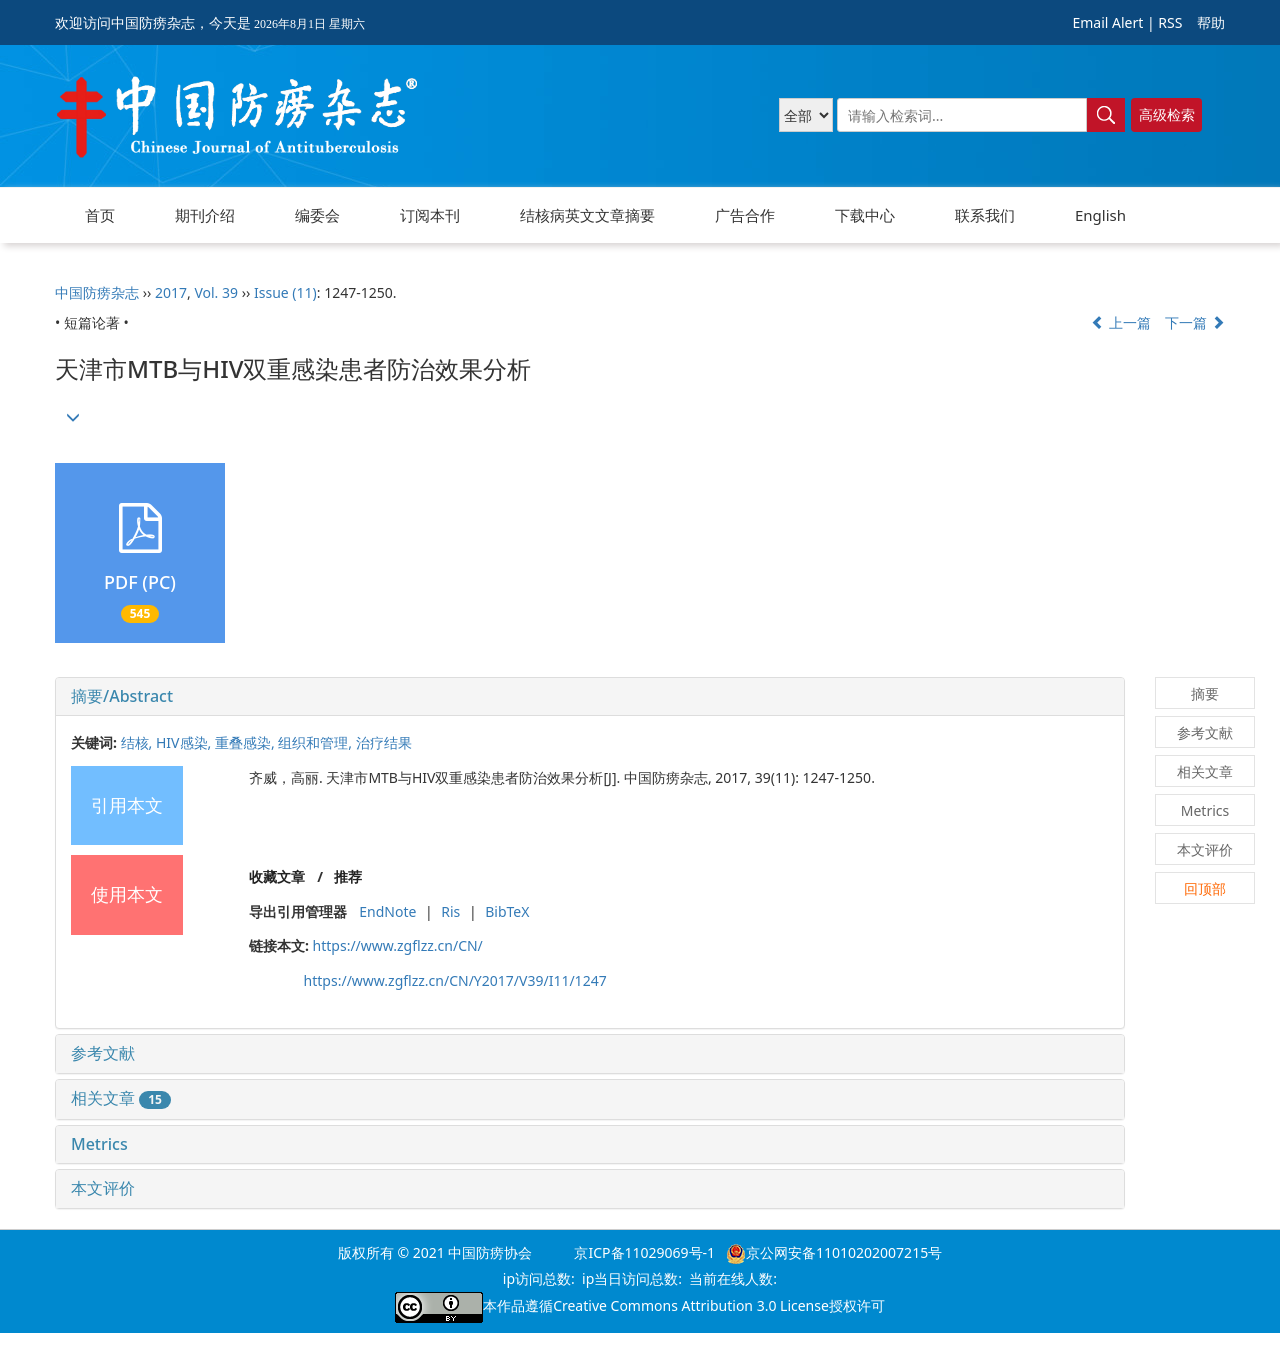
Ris (450, 911)
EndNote (387, 911)
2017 (171, 292)
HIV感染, (185, 742)
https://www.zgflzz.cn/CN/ (398, 945)
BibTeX (507, 911)
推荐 (348, 876)
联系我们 (985, 215)
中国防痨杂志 (97, 292)
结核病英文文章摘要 (587, 215)
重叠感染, (246, 742)
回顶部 (1205, 888)
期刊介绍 (205, 215)
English (1100, 215)
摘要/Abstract (122, 696)
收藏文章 (277, 876)
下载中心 (865, 215)
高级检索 (1167, 114)
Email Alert (1107, 22)
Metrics (99, 1144)
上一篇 (1121, 322)
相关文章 (121, 1098)
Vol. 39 (216, 292)
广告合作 (745, 215)
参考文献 (103, 1053)
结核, (138, 742)
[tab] (590, 697)
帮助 (1211, 22)
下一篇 (1195, 322)
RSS (1170, 22)
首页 (100, 215)
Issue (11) (285, 292)
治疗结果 (384, 742)
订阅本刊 (430, 215)
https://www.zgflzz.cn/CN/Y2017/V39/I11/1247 (455, 980)
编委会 (317, 215)
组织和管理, (316, 742)
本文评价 (103, 1188)
